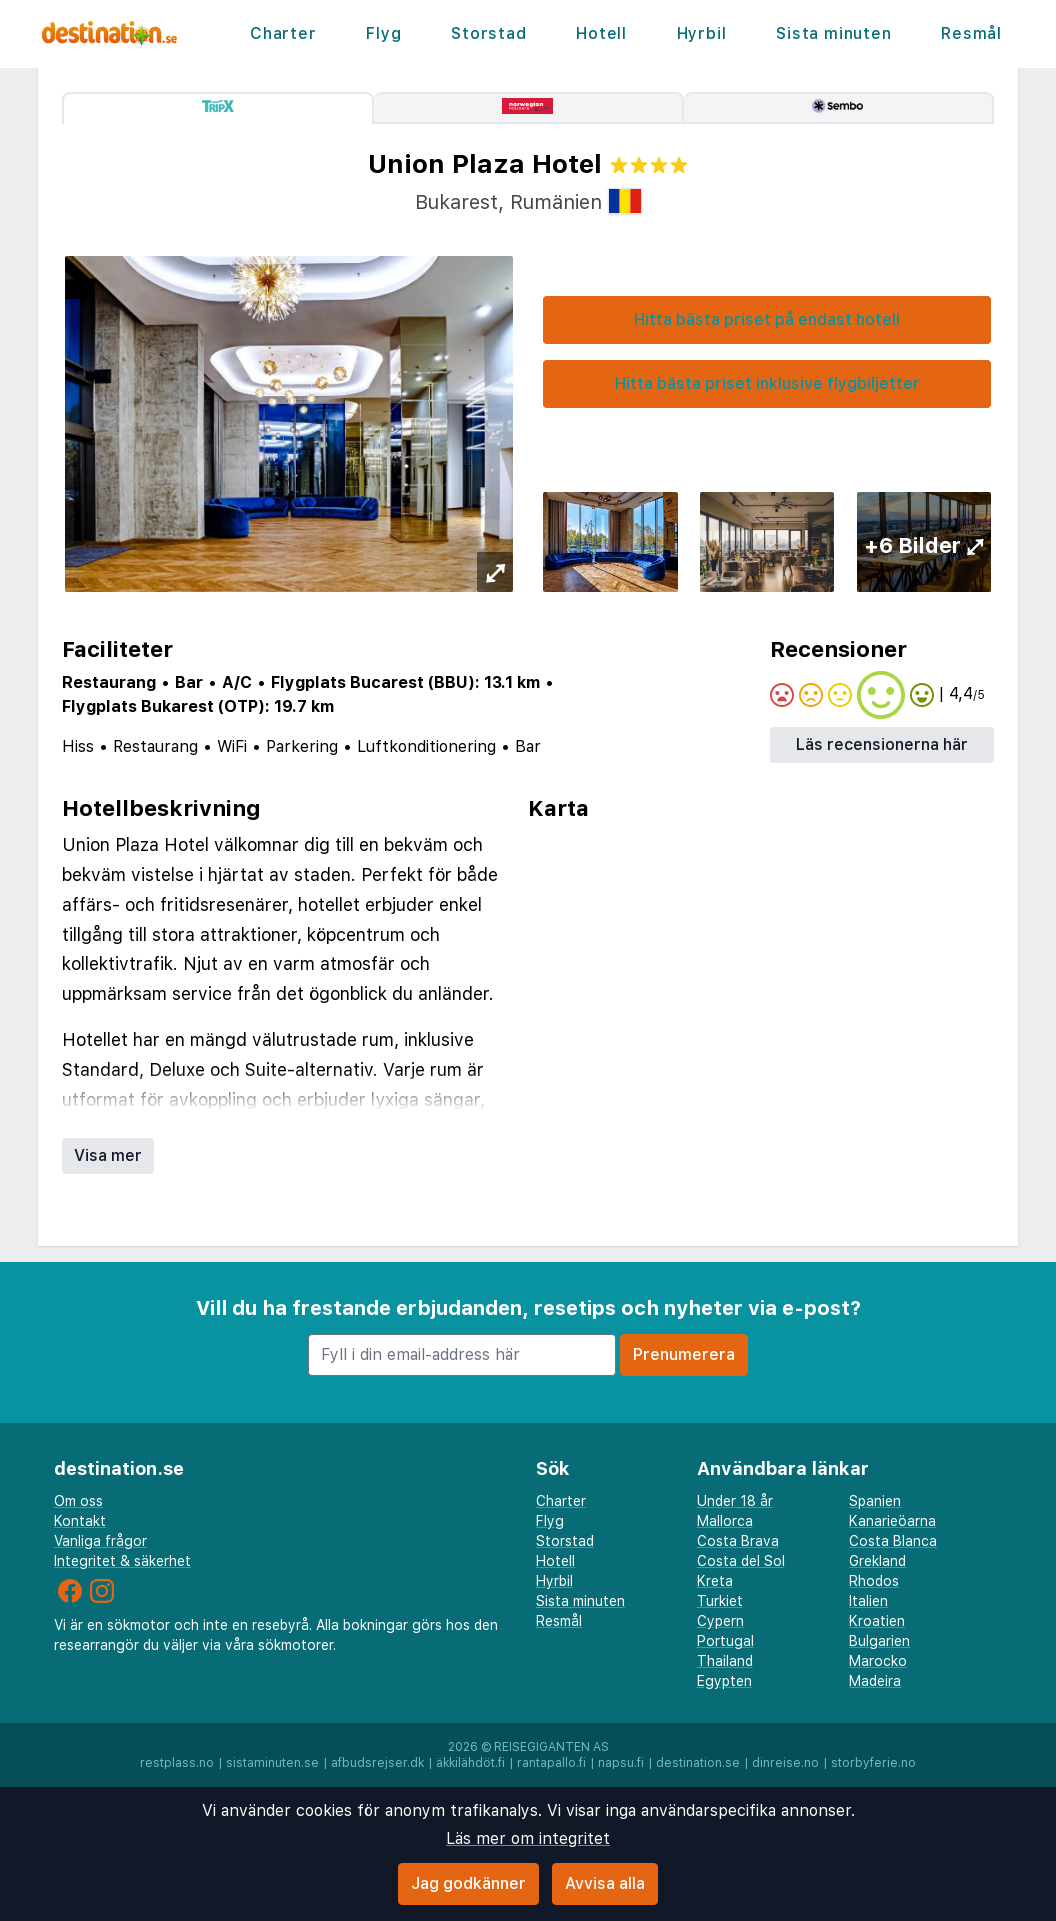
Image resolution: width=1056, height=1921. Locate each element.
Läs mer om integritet (528, 1838)
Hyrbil (702, 33)
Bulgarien (879, 1641)
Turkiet (720, 1601)
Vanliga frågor (100, 1541)
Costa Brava (738, 1541)
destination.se (698, 1763)
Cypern (720, 1621)
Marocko (878, 1661)
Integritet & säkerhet (122, 1561)
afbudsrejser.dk (377, 1763)
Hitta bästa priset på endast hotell (767, 319)
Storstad (488, 33)
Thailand (725, 1661)
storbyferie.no (873, 1763)
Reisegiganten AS (551, 1747)
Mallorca (725, 1521)
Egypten (724, 1681)
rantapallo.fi (551, 1763)
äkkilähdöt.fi (470, 1763)
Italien (868, 1601)
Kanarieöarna (892, 1521)
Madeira (875, 1681)
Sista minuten (833, 33)
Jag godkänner (468, 1883)
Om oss (78, 1501)
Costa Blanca (893, 1541)
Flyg (383, 33)
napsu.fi (621, 1763)
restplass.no (177, 1763)
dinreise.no (785, 1763)
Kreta (715, 1581)
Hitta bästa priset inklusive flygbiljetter (767, 383)
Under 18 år (735, 1501)
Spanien (875, 1501)
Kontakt (80, 1521)
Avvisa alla (605, 1883)
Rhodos (874, 1581)
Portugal (725, 1641)
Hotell (601, 33)
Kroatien (877, 1621)
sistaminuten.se (272, 1763)
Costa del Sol (741, 1561)
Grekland (877, 1561)
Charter (283, 33)
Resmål (971, 33)
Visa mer (108, 1155)
